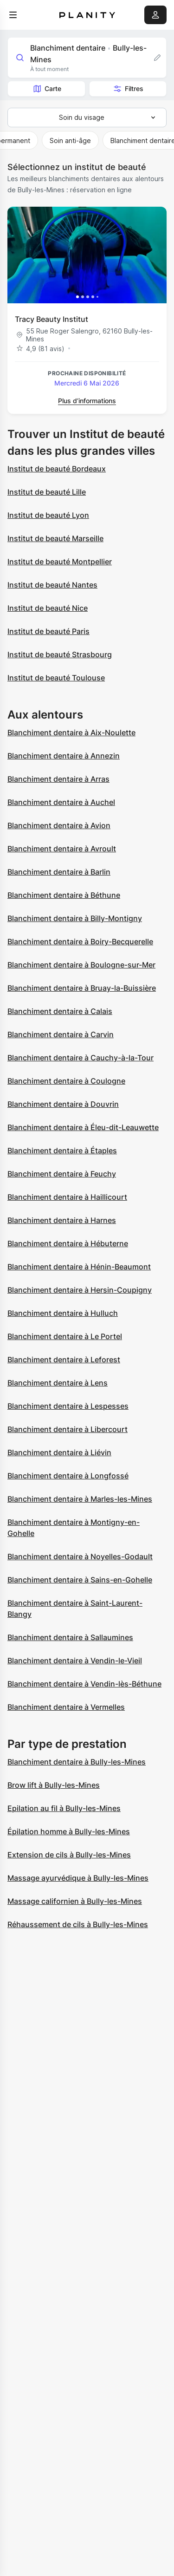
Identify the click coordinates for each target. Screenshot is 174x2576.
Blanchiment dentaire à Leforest (63, 1359)
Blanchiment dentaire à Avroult (61, 848)
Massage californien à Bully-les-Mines (74, 1901)
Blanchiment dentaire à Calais (59, 1011)
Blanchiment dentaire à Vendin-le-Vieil (74, 1660)
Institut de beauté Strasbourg (59, 654)
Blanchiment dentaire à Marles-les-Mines (79, 1499)
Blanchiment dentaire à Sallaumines (70, 1637)
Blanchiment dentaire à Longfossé (68, 1475)
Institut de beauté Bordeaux (56, 468)
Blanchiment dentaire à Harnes (61, 1220)
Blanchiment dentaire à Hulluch (62, 1313)
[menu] (13, 14)
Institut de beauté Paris (48, 631)
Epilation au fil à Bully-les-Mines (64, 1808)
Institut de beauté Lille (46, 492)
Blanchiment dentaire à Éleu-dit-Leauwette (83, 1127)
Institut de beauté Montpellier (59, 561)
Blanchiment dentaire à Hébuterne (67, 1243)
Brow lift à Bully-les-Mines (53, 1785)
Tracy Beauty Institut (51, 319)
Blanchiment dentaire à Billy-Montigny (74, 918)
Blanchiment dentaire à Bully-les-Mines (76, 1761)
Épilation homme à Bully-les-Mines (68, 1831)
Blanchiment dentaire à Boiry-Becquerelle (80, 941)
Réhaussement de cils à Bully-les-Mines (77, 1924)
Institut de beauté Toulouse (56, 677)
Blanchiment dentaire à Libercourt (67, 1429)
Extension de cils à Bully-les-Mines (69, 1854)
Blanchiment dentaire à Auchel (61, 802)
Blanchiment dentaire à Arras (58, 779)
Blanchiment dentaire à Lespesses (68, 1406)
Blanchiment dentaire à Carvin (60, 1034)
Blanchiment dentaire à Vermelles (66, 1707)
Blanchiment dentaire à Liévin (59, 1452)
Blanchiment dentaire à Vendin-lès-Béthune (84, 1683)
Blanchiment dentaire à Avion (58, 825)
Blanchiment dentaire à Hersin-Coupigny (79, 1290)
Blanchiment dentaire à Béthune (63, 895)
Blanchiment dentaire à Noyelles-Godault (80, 1556)
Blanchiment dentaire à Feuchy (61, 1173)
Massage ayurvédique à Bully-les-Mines (77, 1878)
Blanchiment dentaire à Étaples (62, 1150)
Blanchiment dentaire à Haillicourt (67, 1197)
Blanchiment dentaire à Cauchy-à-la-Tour (80, 1057)
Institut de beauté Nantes (52, 584)
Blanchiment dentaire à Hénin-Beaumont (79, 1266)
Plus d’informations (87, 401)
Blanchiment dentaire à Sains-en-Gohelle (79, 1579)
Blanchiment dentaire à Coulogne (66, 1080)
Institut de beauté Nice (47, 608)
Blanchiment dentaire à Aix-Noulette (71, 732)
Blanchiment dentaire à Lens (57, 1382)
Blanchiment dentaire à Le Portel (64, 1336)
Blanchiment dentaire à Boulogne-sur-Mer (81, 964)
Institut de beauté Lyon (48, 515)
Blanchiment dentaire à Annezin (63, 755)
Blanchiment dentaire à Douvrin (63, 1104)
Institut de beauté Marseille (55, 538)
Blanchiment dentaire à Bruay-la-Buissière (81, 988)
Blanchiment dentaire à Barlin (58, 871)
